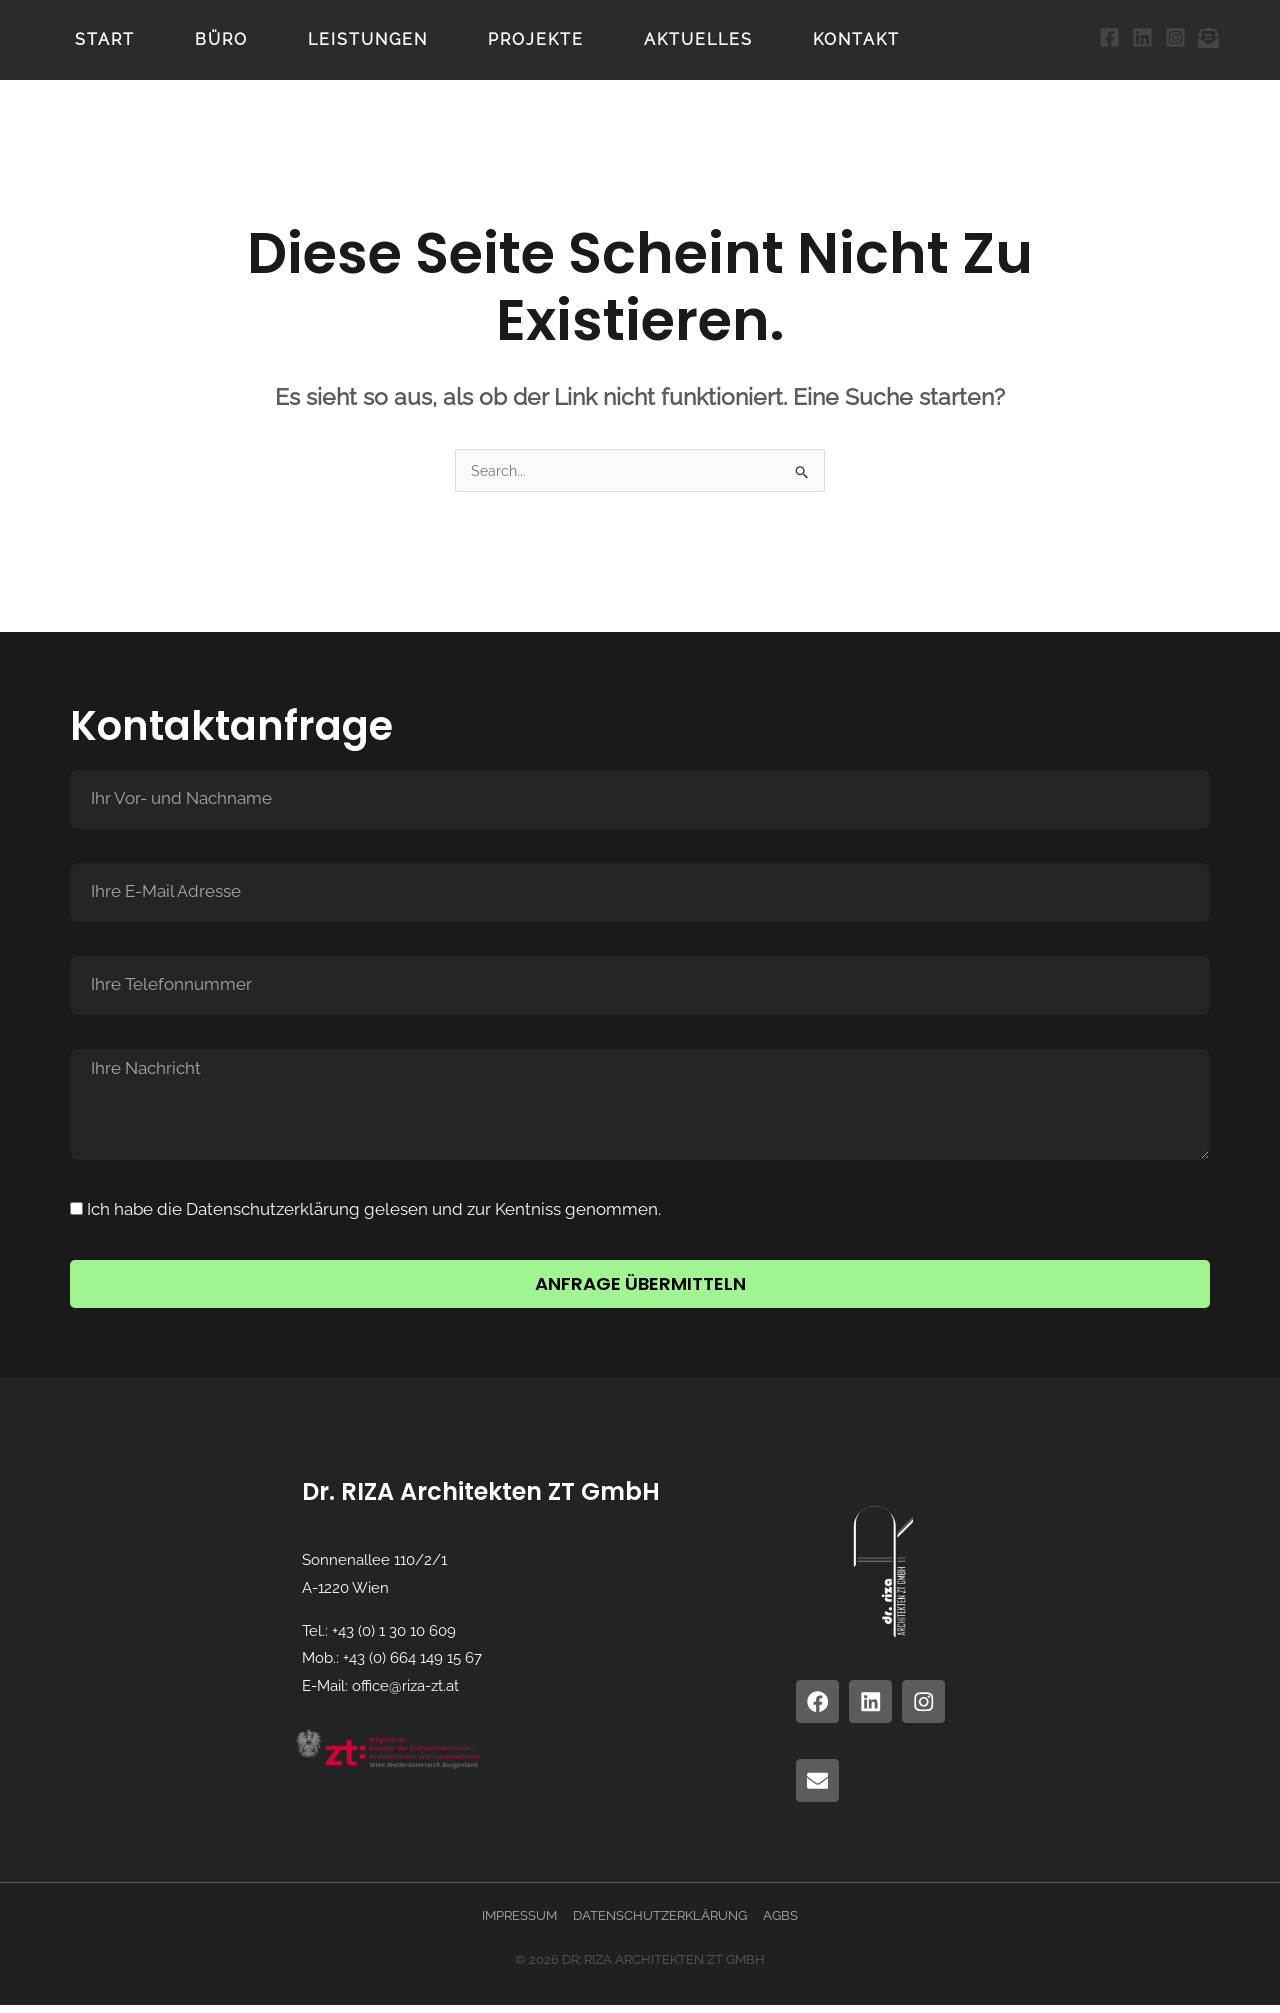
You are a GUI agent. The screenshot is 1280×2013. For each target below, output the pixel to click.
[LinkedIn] (1142, 37)
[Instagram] (1175, 37)
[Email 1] (1208, 37)
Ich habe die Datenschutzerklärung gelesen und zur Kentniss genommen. (374, 1210)
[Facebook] (1109, 37)
